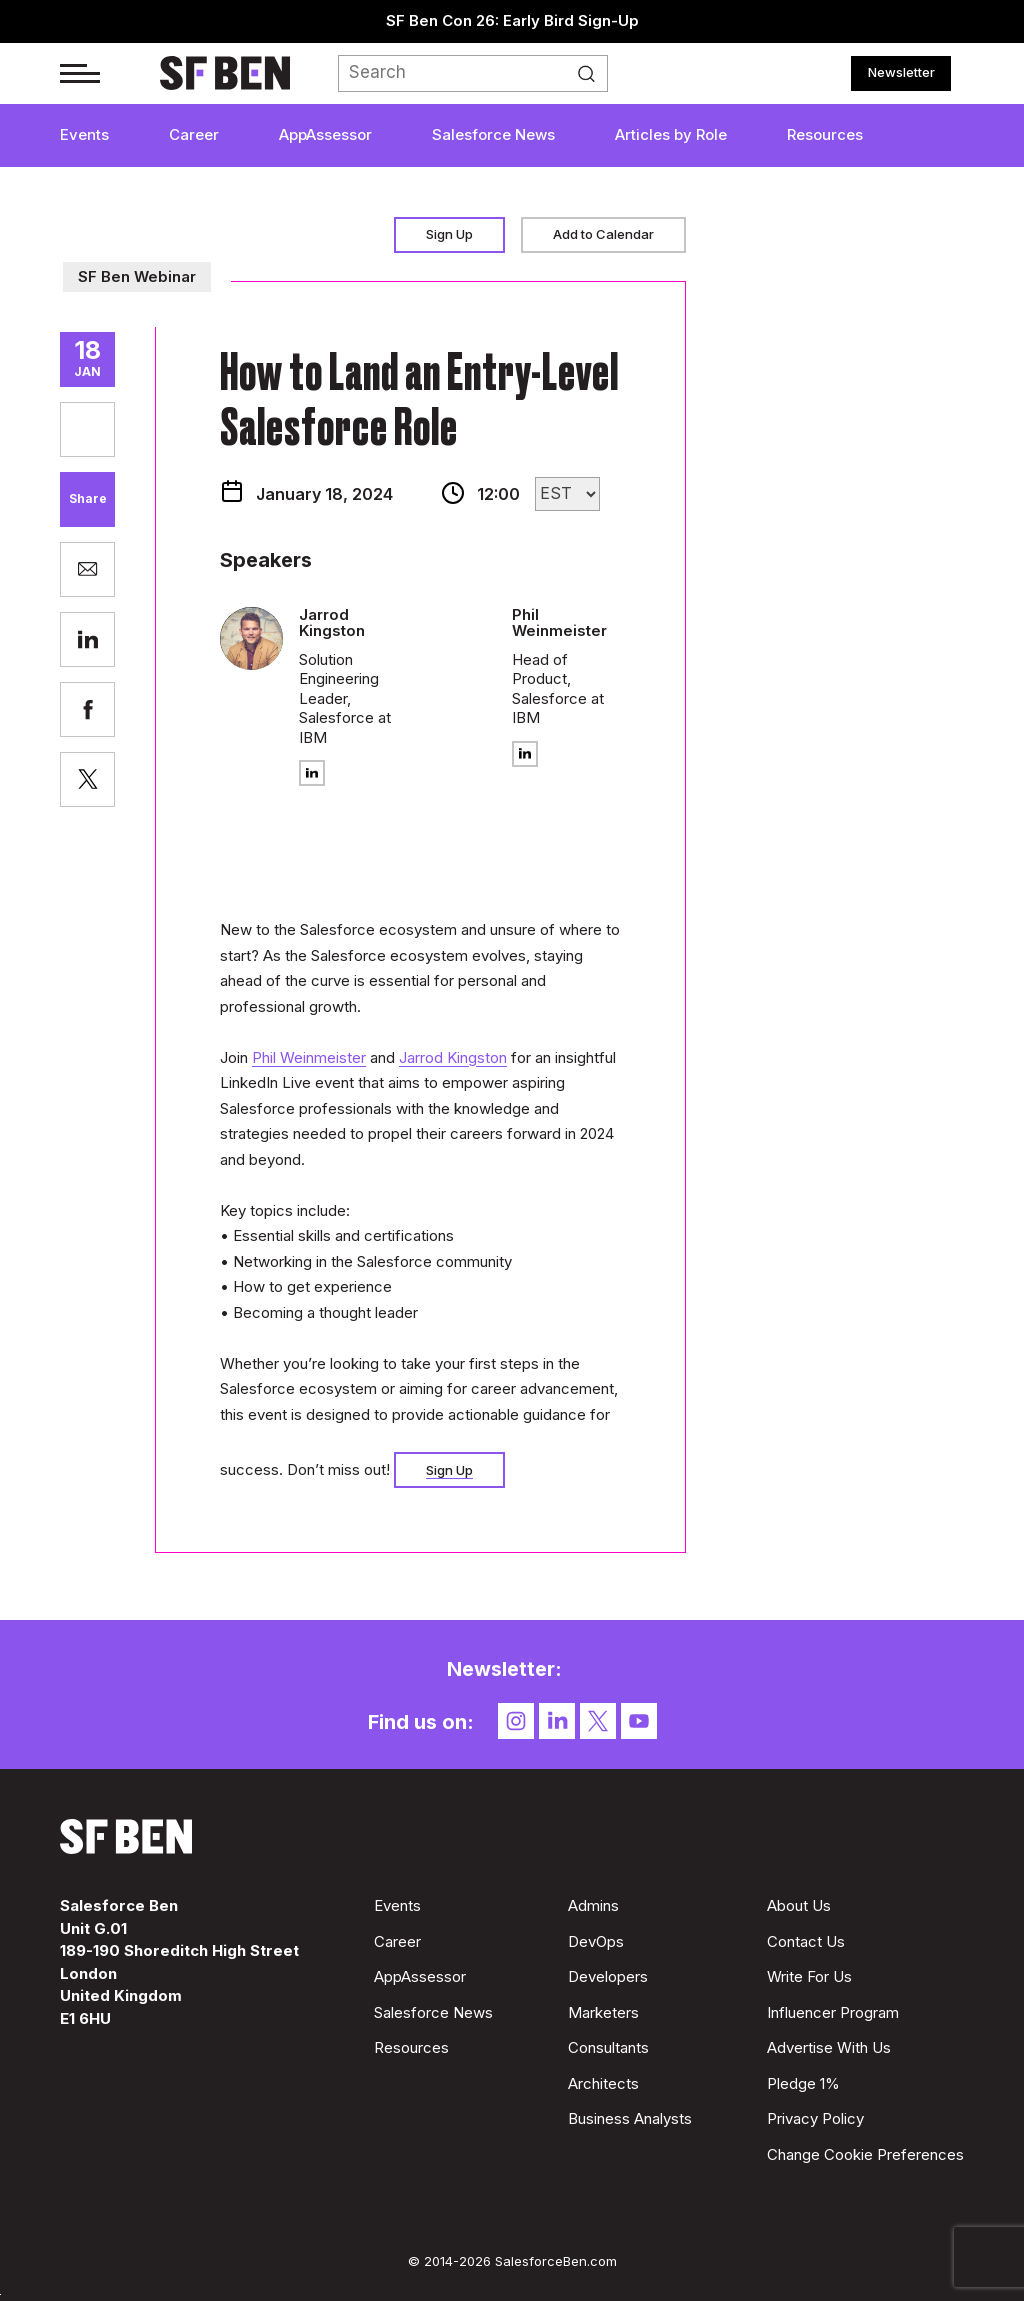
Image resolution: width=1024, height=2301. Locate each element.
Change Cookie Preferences (865, 2154)
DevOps (596, 1941)
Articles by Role (671, 134)
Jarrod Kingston (453, 1057)
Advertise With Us (829, 2047)
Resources (825, 134)
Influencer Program (833, 2012)
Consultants (608, 2047)
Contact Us (806, 1941)
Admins (593, 1905)
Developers (608, 1976)
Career (194, 134)
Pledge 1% (803, 2083)
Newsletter (901, 72)
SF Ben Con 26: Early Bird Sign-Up (512, 20)
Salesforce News (493, 134)
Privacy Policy (815, 2118)
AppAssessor (325, 134)
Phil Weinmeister (309, 1057)
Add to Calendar (603, 234)
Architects (603, 2083)
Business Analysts (630, 2118)
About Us (799, 1905)
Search (592, 74)
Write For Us (809, 1976)
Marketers (603, 2012)
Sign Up (449, 234)
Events (84, 134)
